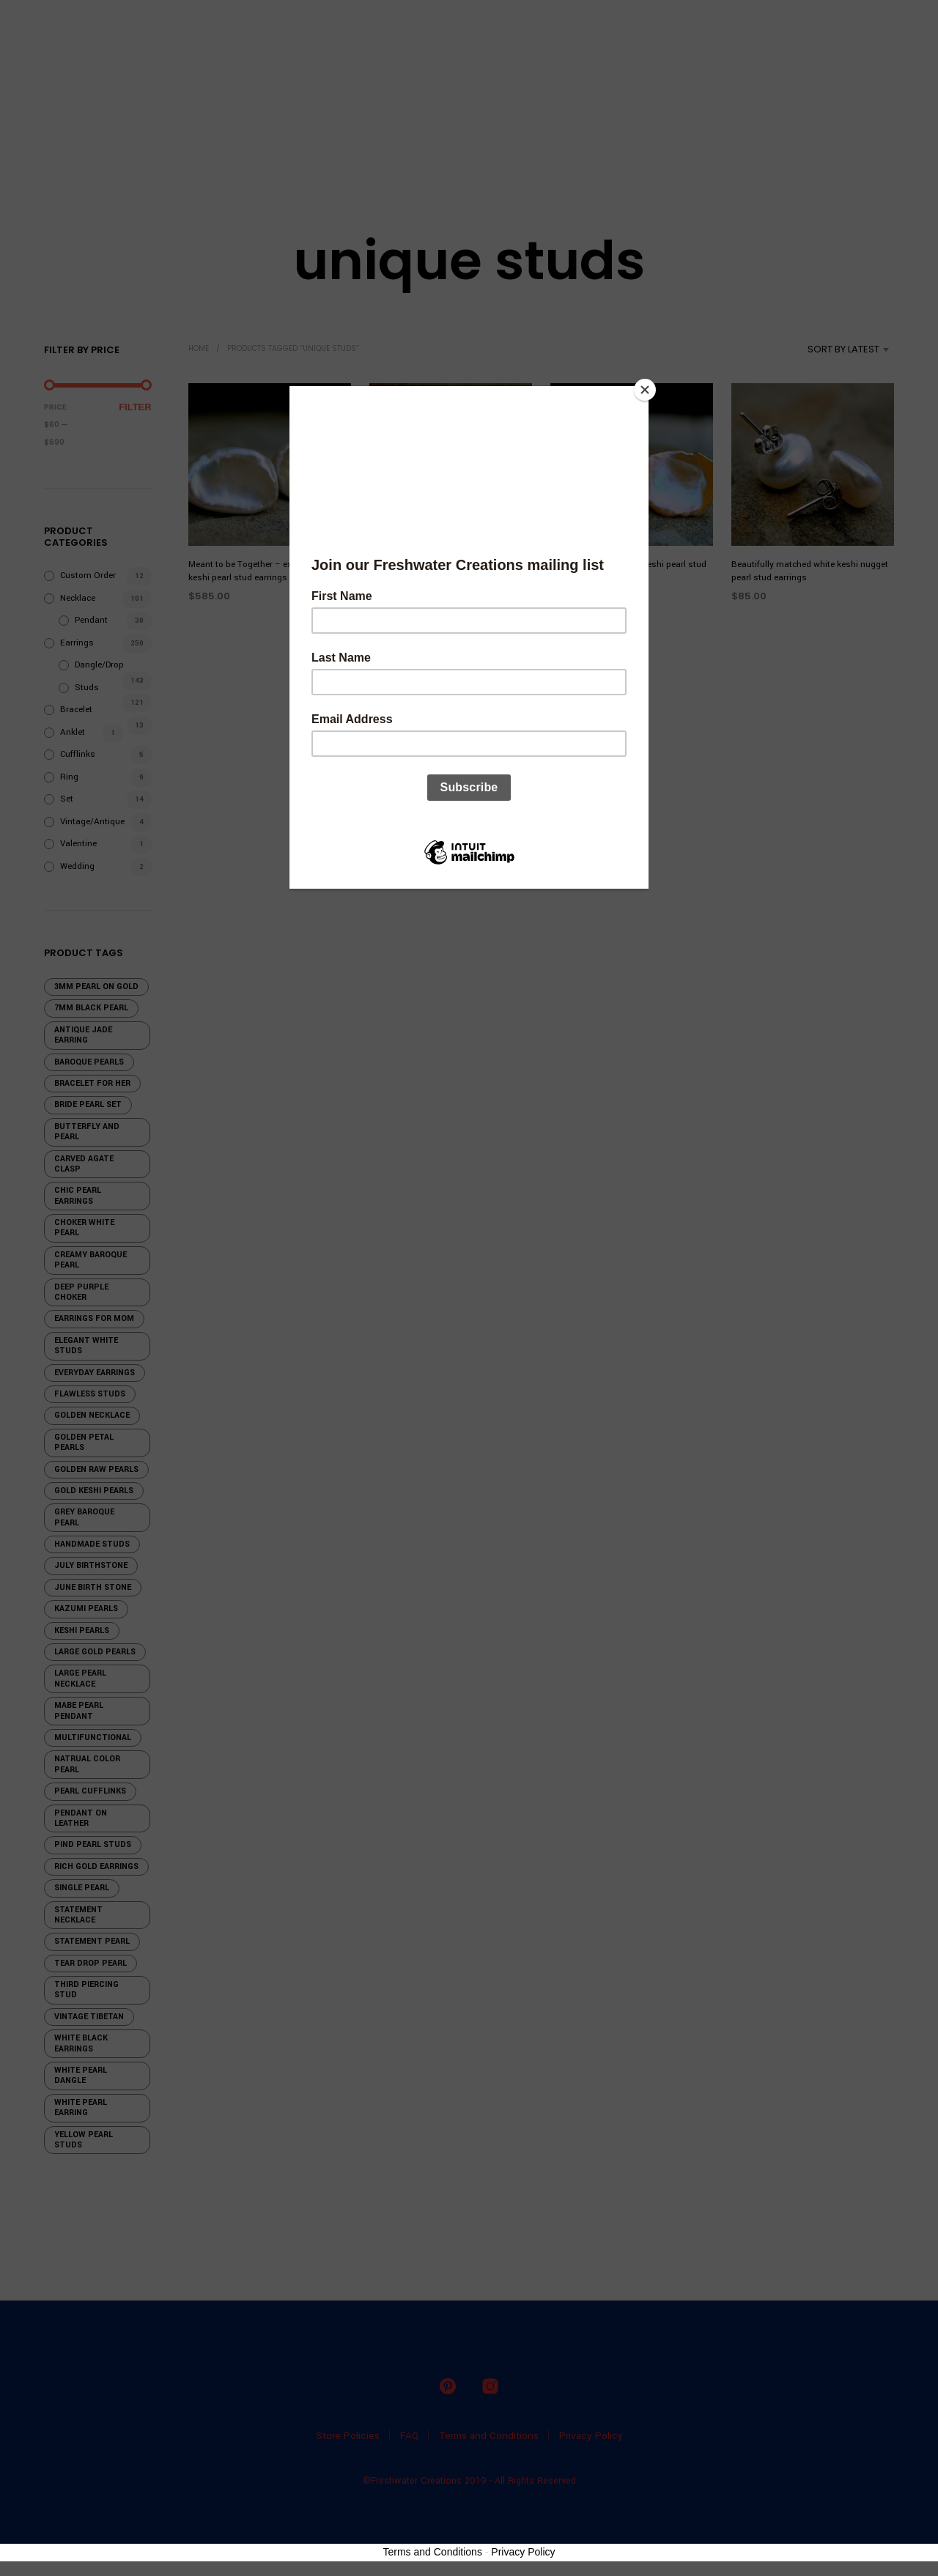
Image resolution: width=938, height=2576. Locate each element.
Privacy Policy (523, 2552)
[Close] (645, 390)
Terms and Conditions (432, 2552)
